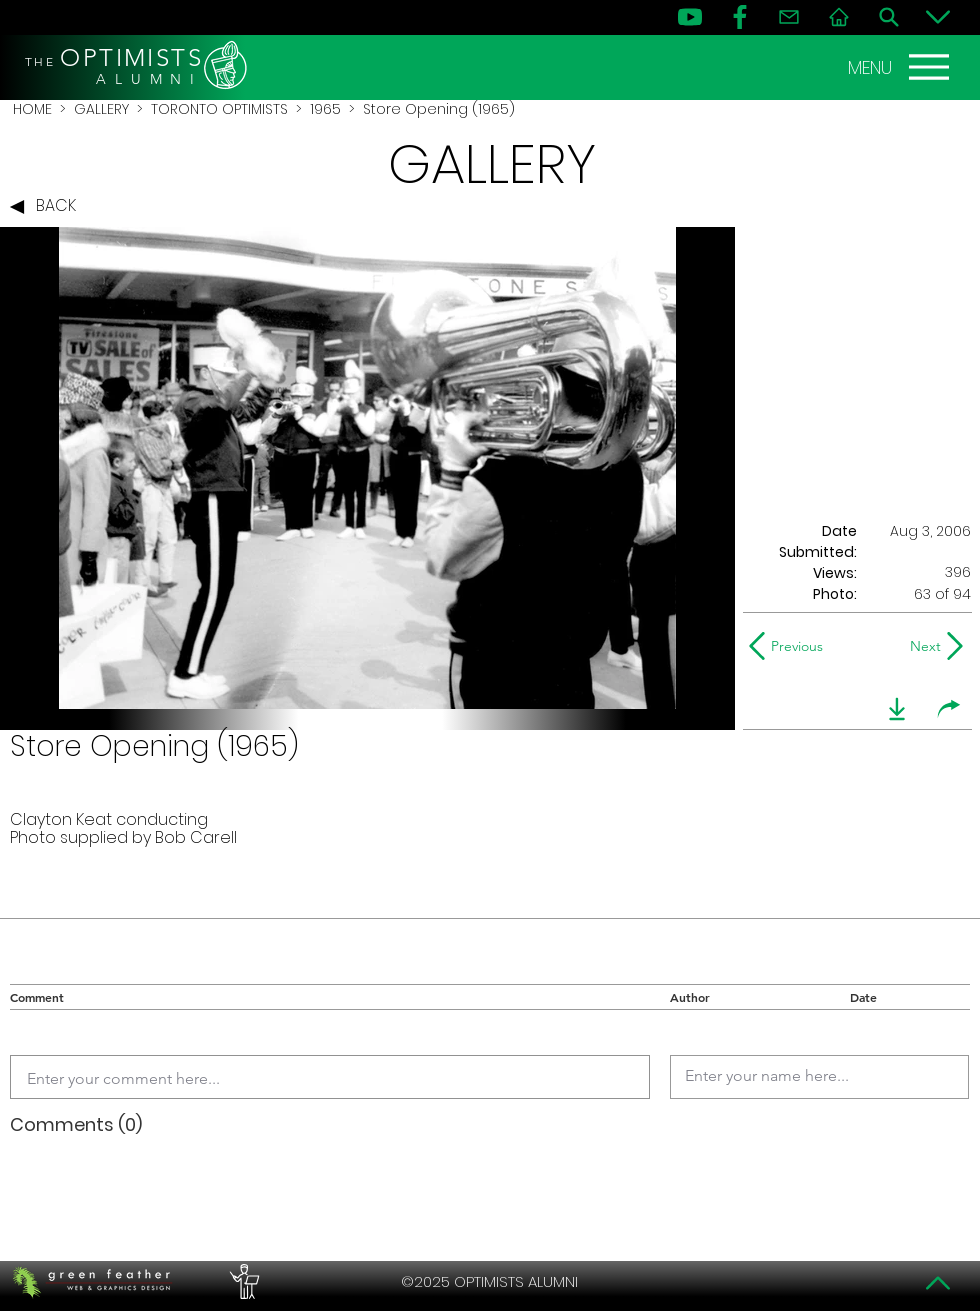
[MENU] (901, 67)
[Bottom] (938, 17)
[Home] (839, 17)
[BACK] (48, 207)
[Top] (938, 1283)
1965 (325, 109)
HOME (32, 109)
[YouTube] (690, 17)
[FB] (740, 17)
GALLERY (101, 109)
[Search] (889, 17)
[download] (897, 709)
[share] (949, 709)
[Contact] (789, 17)
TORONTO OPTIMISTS (219, 109)
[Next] (921, 646)
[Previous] (790, 646)
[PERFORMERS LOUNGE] (242, 1282)
